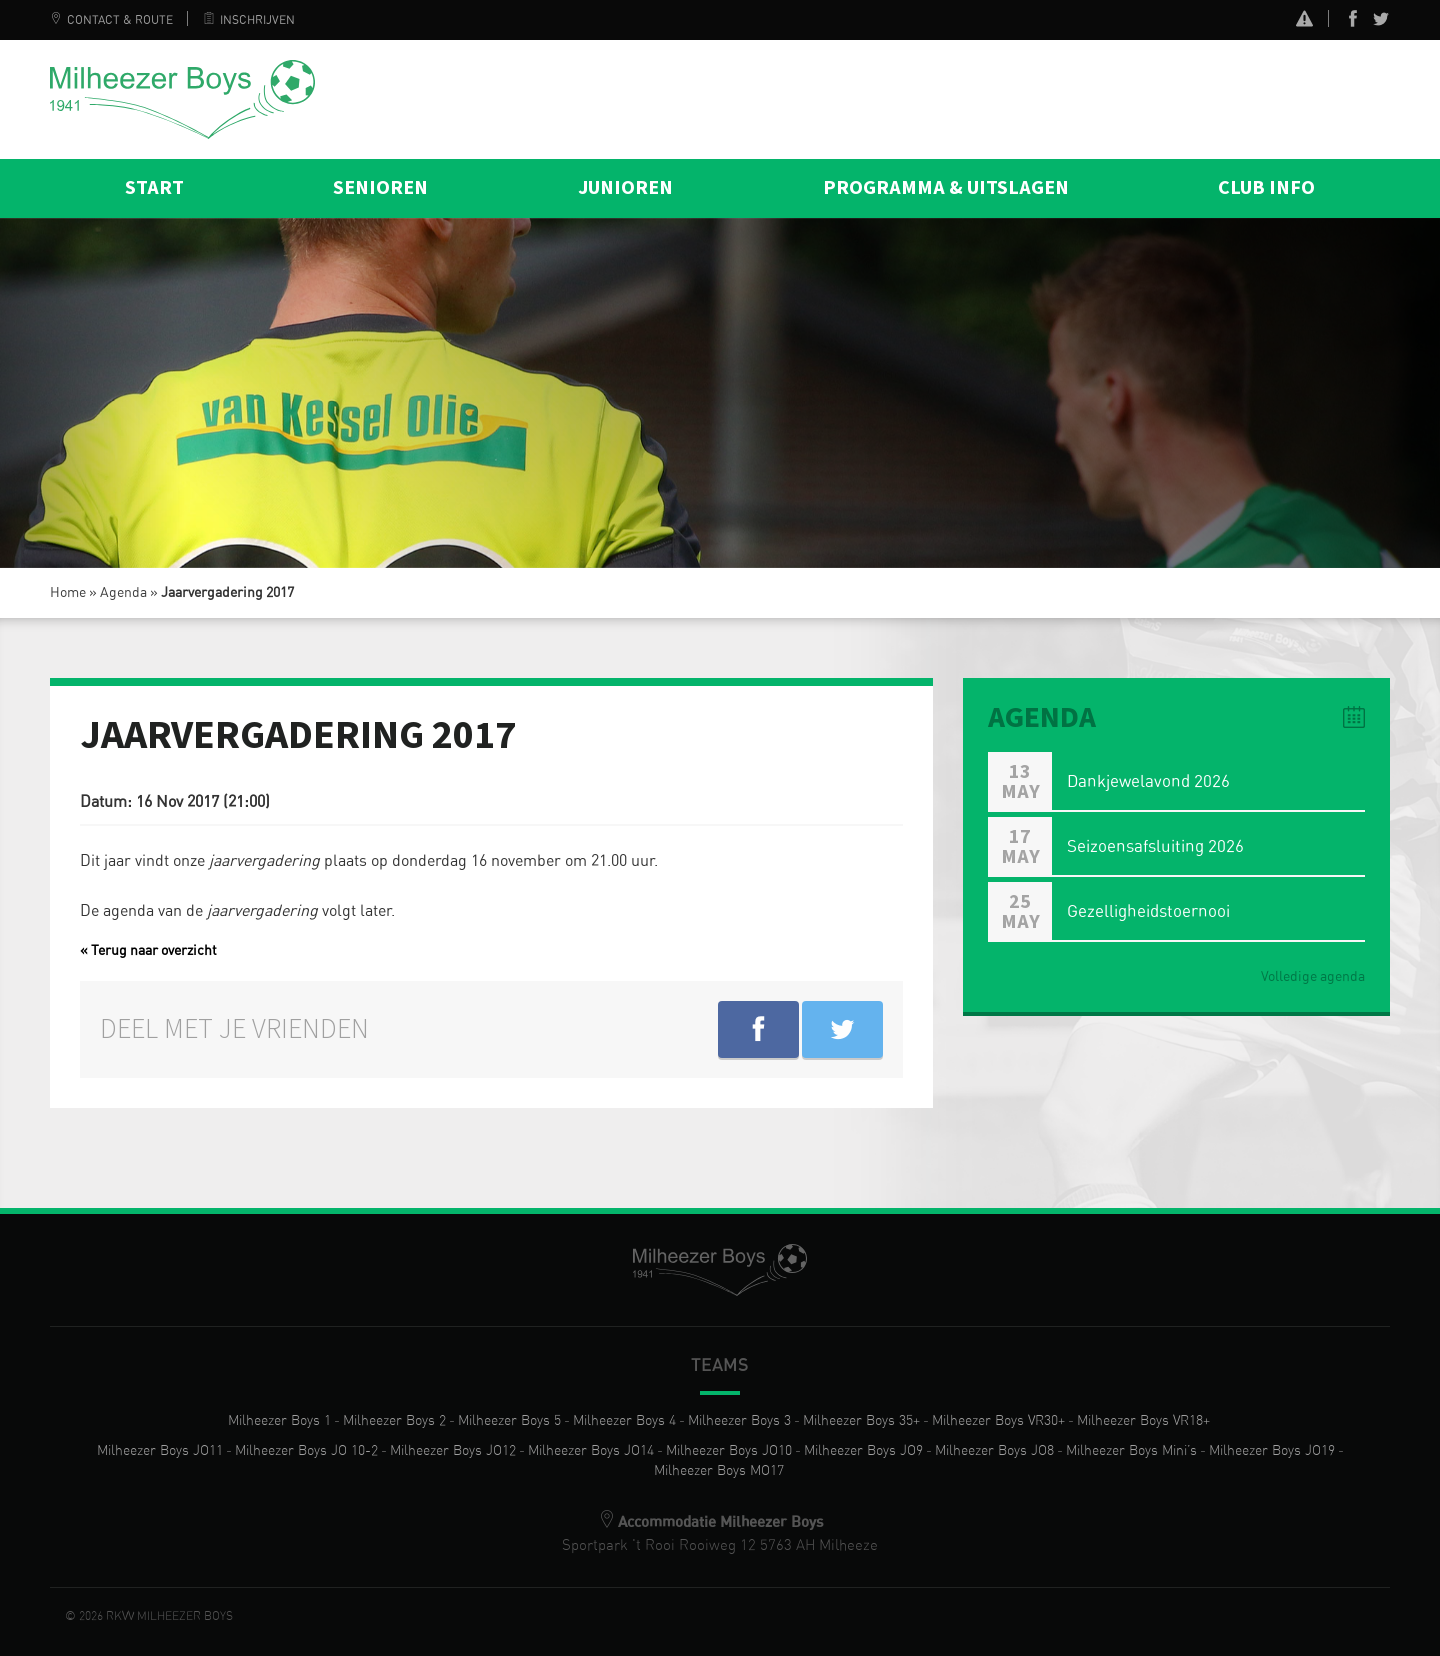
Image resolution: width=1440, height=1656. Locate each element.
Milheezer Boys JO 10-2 (306, 1451)
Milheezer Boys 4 (624, 1421)
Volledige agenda (1313, 977)
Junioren (625, 188)
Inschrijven (249, 20)
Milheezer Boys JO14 (591, 1451)
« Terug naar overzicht (148, 951)
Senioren (380, 188)
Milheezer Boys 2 (394, 1421)
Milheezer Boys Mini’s (1131, 1451)
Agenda (123, 593)
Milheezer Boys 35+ (861, 1421)
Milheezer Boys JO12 (453, 1451)
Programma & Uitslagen (946, 188)
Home (68, 593)
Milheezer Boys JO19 (1272, 1451)
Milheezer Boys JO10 (729, 1451)
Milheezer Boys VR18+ (1143, 1421)
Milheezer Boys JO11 (160, 1451)
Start (154, 188)
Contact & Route (111, 20)
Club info (1266, 188)
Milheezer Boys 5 (509, 1421)
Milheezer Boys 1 (279, 1421)
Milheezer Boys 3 (739, 1421)
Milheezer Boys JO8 (994, 1451)
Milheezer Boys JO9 (863, 1451)
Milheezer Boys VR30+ (998, 1421)
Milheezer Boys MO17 (719, 1471)
